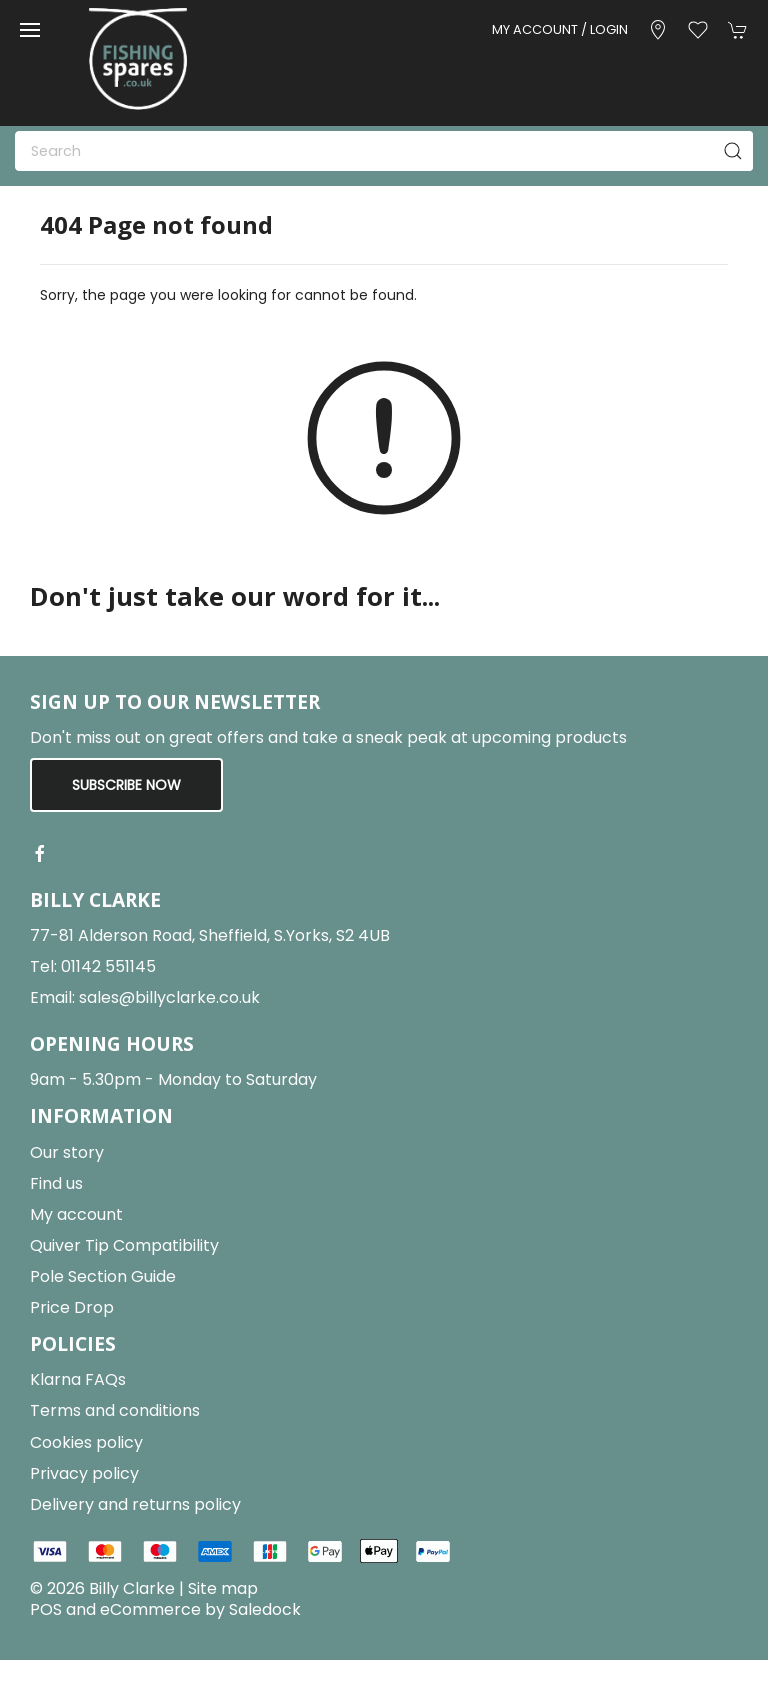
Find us (56, 1183)
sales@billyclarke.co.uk (169, 997)
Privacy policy (84, 1473)
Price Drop (72, 1307)
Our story (67, 1152)
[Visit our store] (658, 30)
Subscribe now (126, 785)
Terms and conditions (115, 1410)
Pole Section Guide (103, 1276)
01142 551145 (108, 966)
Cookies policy (86, 1442)
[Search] (384, 151)
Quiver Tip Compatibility (124, 1245)
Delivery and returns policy (135, 1504)
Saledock (265, 1609)
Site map (223, 1588)
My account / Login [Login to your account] (560, 29)
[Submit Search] (733, 151)
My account (76, 1214)
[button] (30, 30)
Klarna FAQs (78, 1379)
